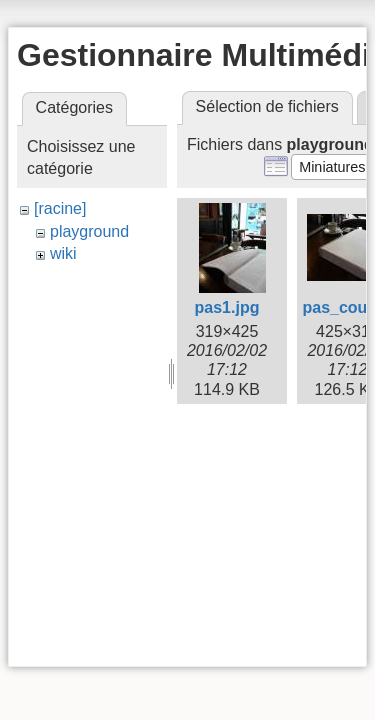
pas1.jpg (227, 307)
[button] (332, 167)
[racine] (60, 208)
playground (89, 231)
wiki (63, 253)
